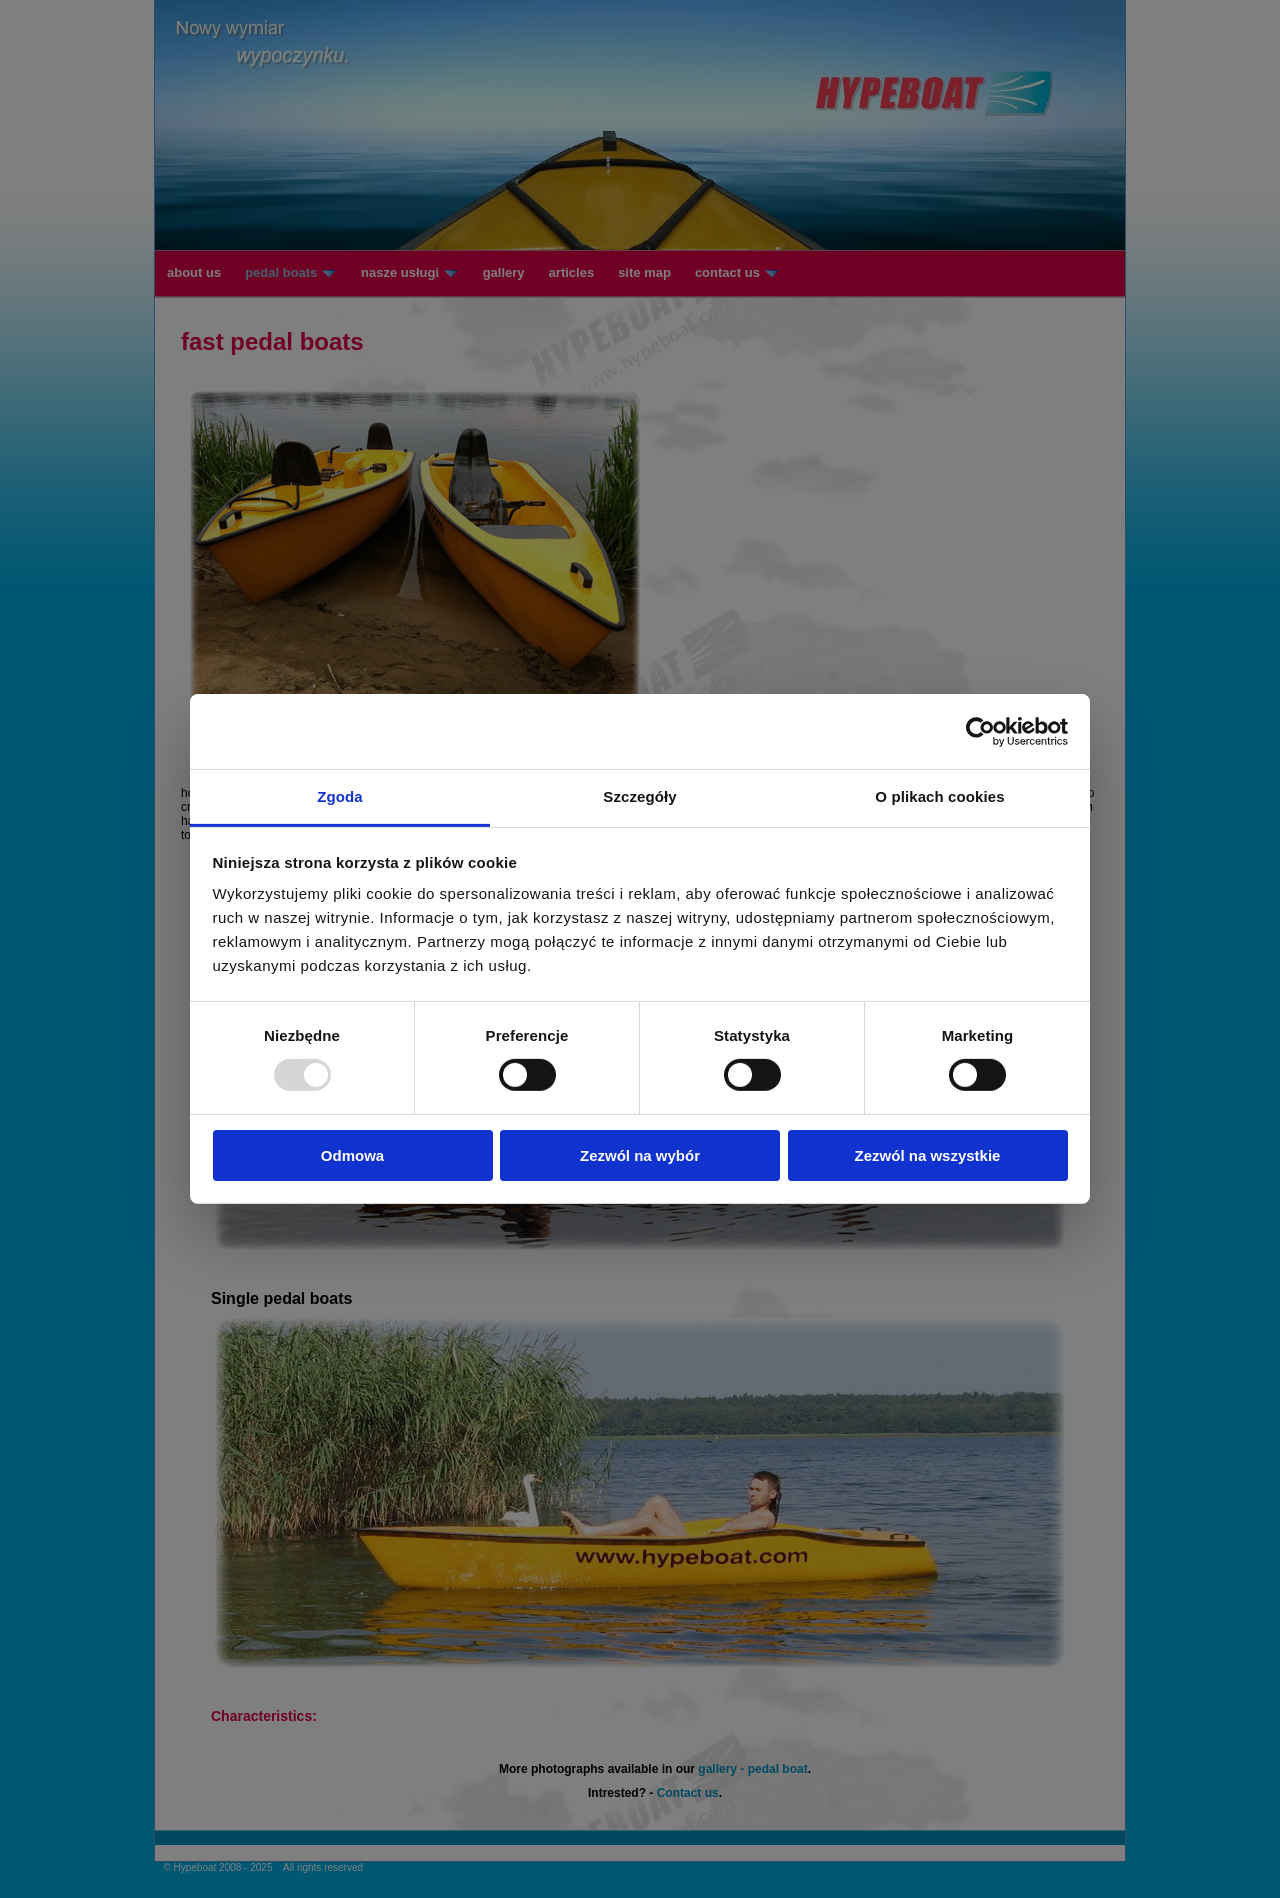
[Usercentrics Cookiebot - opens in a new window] (980, 731)
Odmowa (352, 1155)
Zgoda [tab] (340, 796)
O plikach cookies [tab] (939, 796)
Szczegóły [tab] (639, 796)
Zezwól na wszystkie (928, 1155)
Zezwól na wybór (640, 1155)
